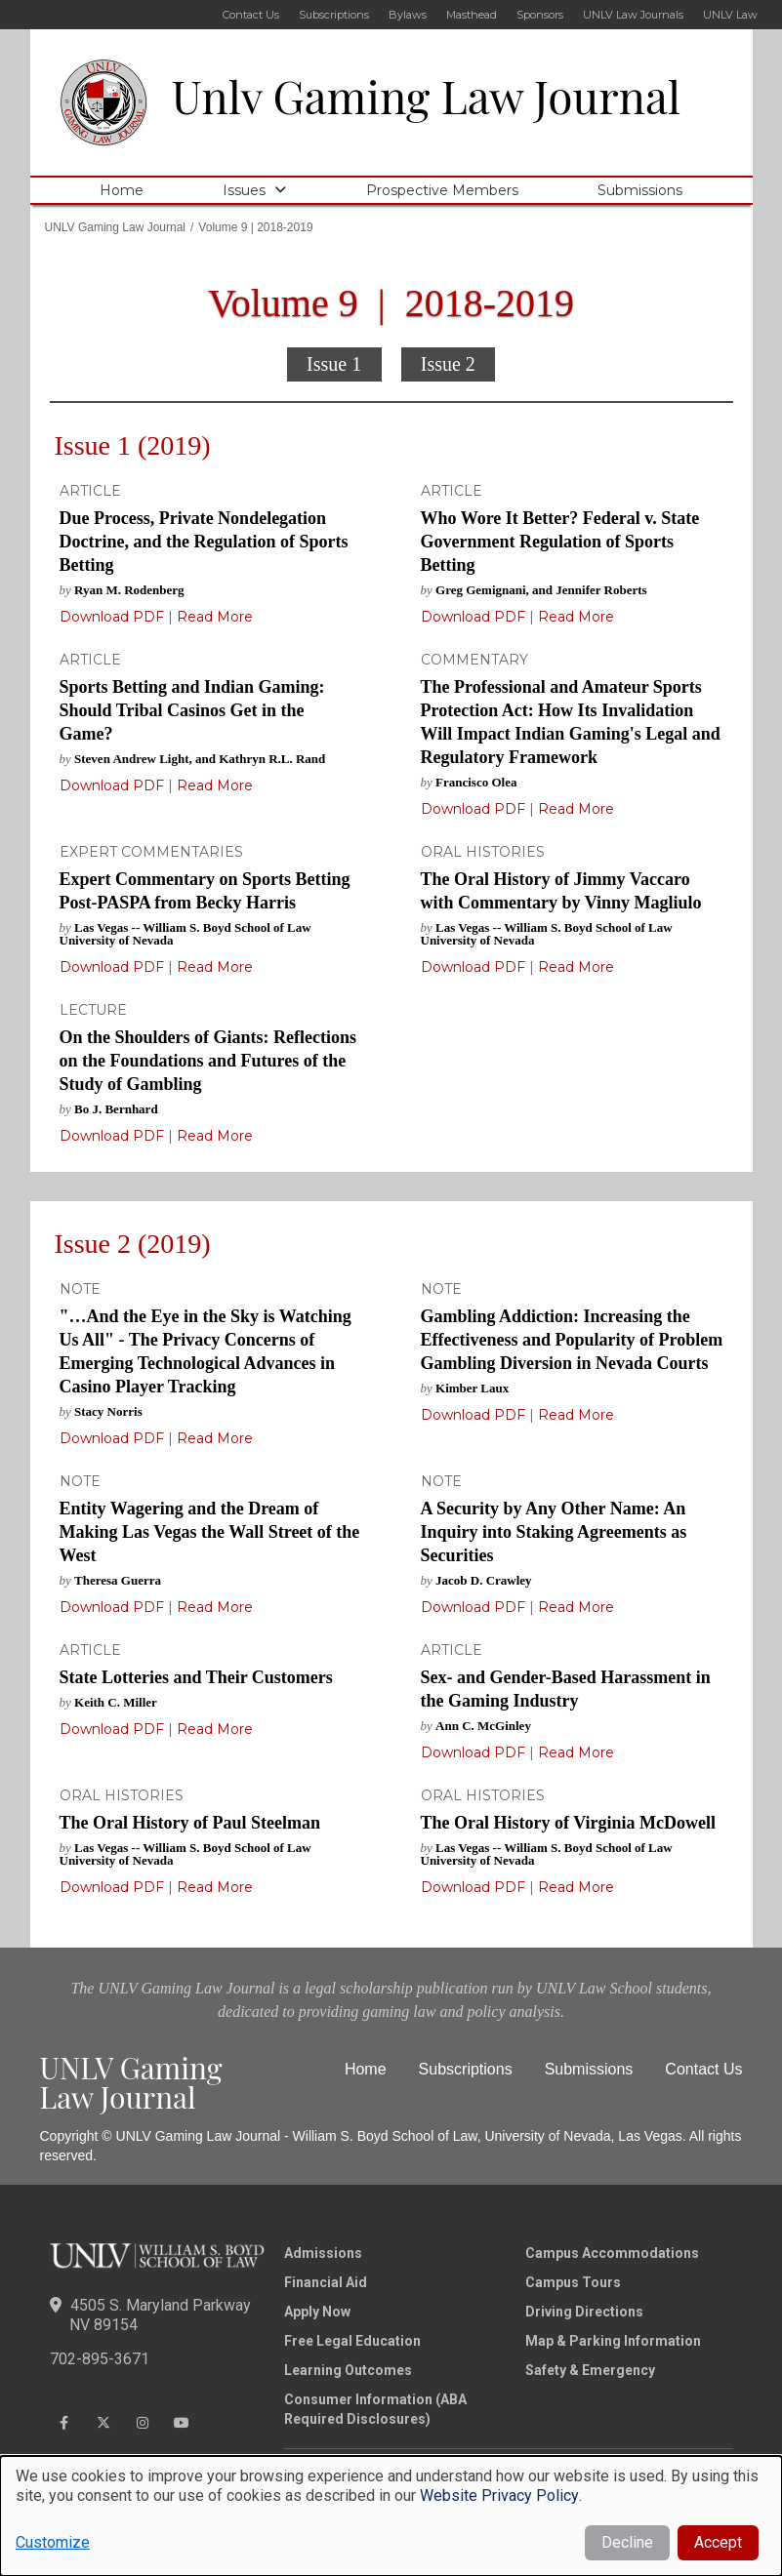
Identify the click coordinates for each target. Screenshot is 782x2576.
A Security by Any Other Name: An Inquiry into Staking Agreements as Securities (554, 1532)
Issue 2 (448, 364)
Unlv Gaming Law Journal (426, 95)
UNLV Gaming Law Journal (115, 227)
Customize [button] (53, 2542)
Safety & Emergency (590, 2370)
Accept (718, 2542)
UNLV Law (730, 14)
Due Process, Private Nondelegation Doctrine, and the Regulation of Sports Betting (204, 541)
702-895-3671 (99, 2359)
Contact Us (251, 14)
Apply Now (317, 2311)
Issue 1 (334, 364)
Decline (627, 2542)
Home (122, 190)
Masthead (471, 14)
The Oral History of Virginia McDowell (568, 1822)
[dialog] (391, 2516)
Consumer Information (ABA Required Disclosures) (375, 2409)
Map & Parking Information (613, 2341)
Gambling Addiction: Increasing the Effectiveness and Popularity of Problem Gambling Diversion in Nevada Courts (572, 1340)
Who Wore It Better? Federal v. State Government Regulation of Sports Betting (560, 541)
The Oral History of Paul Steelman (190, 1822)
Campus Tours (573, 2282)
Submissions (639, 190)
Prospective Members (442, 190)
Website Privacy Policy (499, 2495)
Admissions (323, 2253)
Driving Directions (584, 2311)
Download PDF (112, 616)
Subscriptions (334, 14)
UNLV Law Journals (633, 14)
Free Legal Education (352, 2341)
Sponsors (539, 14)
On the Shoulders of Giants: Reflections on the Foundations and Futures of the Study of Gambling (208, 1060)
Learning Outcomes (348, 2370)
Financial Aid (325, 2282)
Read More (213, 616)
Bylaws (408, 14)
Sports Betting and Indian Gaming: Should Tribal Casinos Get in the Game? (192, 710)
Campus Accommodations (612, 2253)
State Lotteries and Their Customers (196, 1677)
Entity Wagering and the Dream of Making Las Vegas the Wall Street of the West (210, 1532)
